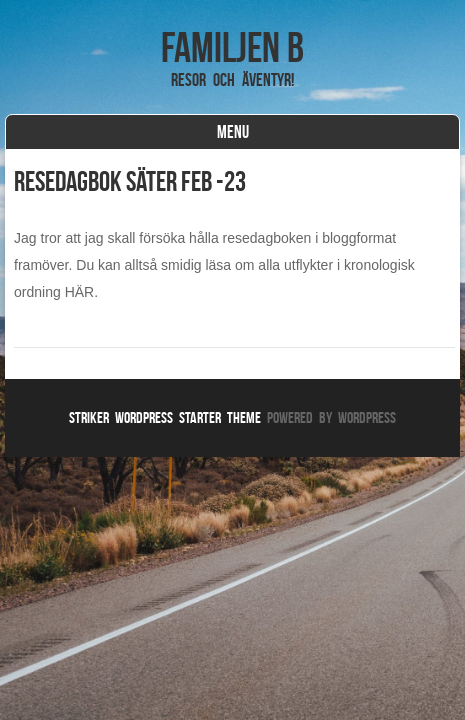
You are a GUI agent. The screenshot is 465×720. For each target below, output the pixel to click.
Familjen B (232, 47)
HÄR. (81, 292)
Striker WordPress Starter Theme (165, 417)
